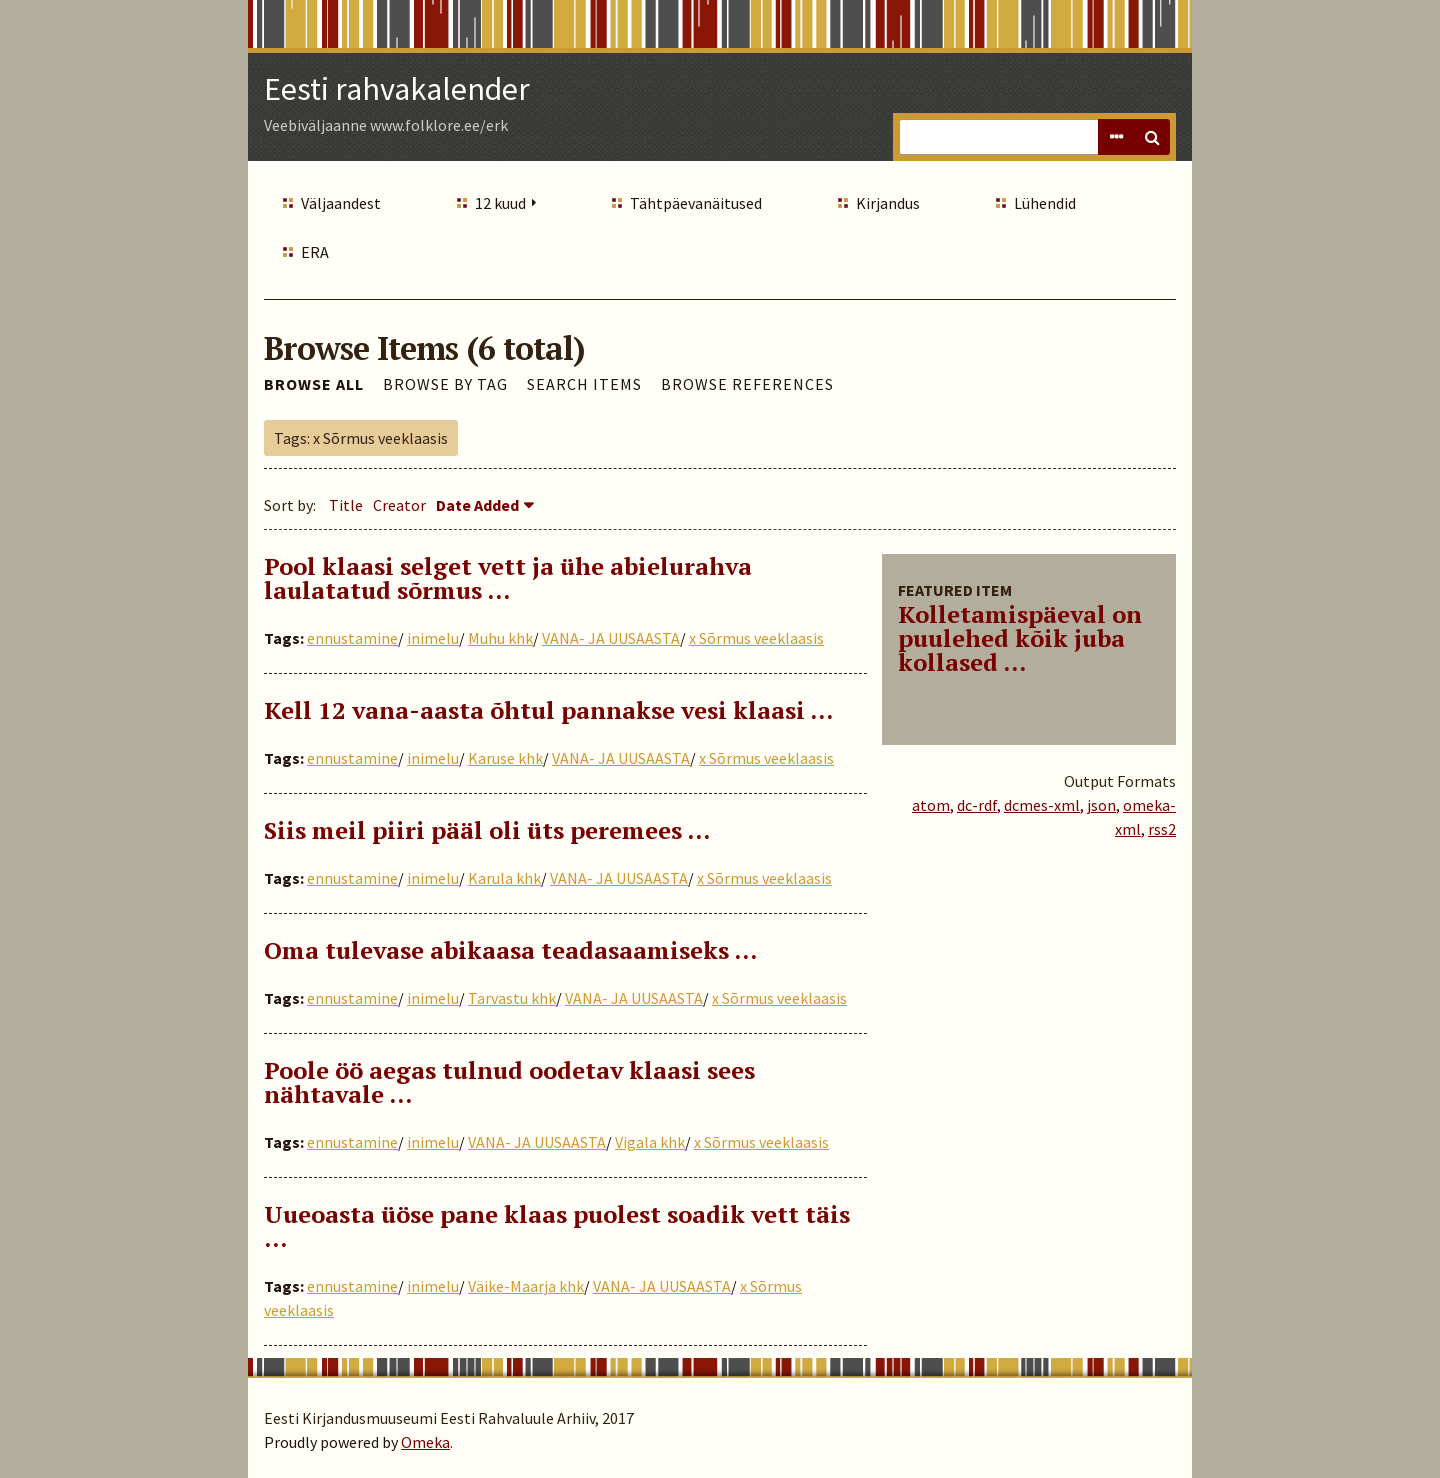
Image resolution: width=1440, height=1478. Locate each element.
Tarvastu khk (512, 998)
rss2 (1162, 829)
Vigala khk (650, 1142)
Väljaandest (341, 203)
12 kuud (500, 203)
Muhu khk (500, 638)
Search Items (584, 384)
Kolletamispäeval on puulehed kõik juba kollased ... (1020, 638)
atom (931, 805)
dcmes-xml (1042, 805)
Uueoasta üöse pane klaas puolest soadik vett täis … (557, 1226)
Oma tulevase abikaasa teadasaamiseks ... (510, 950)
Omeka (425, 1442)
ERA (315, 252)
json (1101, 805)
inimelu (433, 638)
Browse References (747, 384)
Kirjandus (888, 203)
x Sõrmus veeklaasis (756, 638)
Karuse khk (505, 758)
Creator (399, 505)
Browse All (314, 384)
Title (346, 505)
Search (1152, 137)
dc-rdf (977, 805)
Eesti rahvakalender (397, 89)
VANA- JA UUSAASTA (611, 638)
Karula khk (504, 878)
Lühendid (1045, 203)
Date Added (477, 505)
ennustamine (352, 638)
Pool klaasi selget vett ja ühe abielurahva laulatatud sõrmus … (508, 578)
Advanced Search (1116, 137)
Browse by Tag (445, 384)
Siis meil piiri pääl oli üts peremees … (487, 830)
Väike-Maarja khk (526, 1286)
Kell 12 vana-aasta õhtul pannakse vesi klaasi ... (548, 710)
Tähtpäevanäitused (696, 203)
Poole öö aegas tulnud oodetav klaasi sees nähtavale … (509, 1082)
